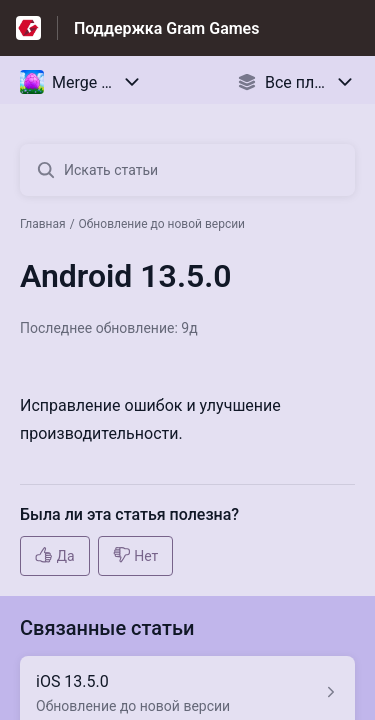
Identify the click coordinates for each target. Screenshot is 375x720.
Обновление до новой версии (162, 224)
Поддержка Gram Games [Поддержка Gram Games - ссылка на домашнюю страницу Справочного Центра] (166, 28)
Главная (43, 224)
